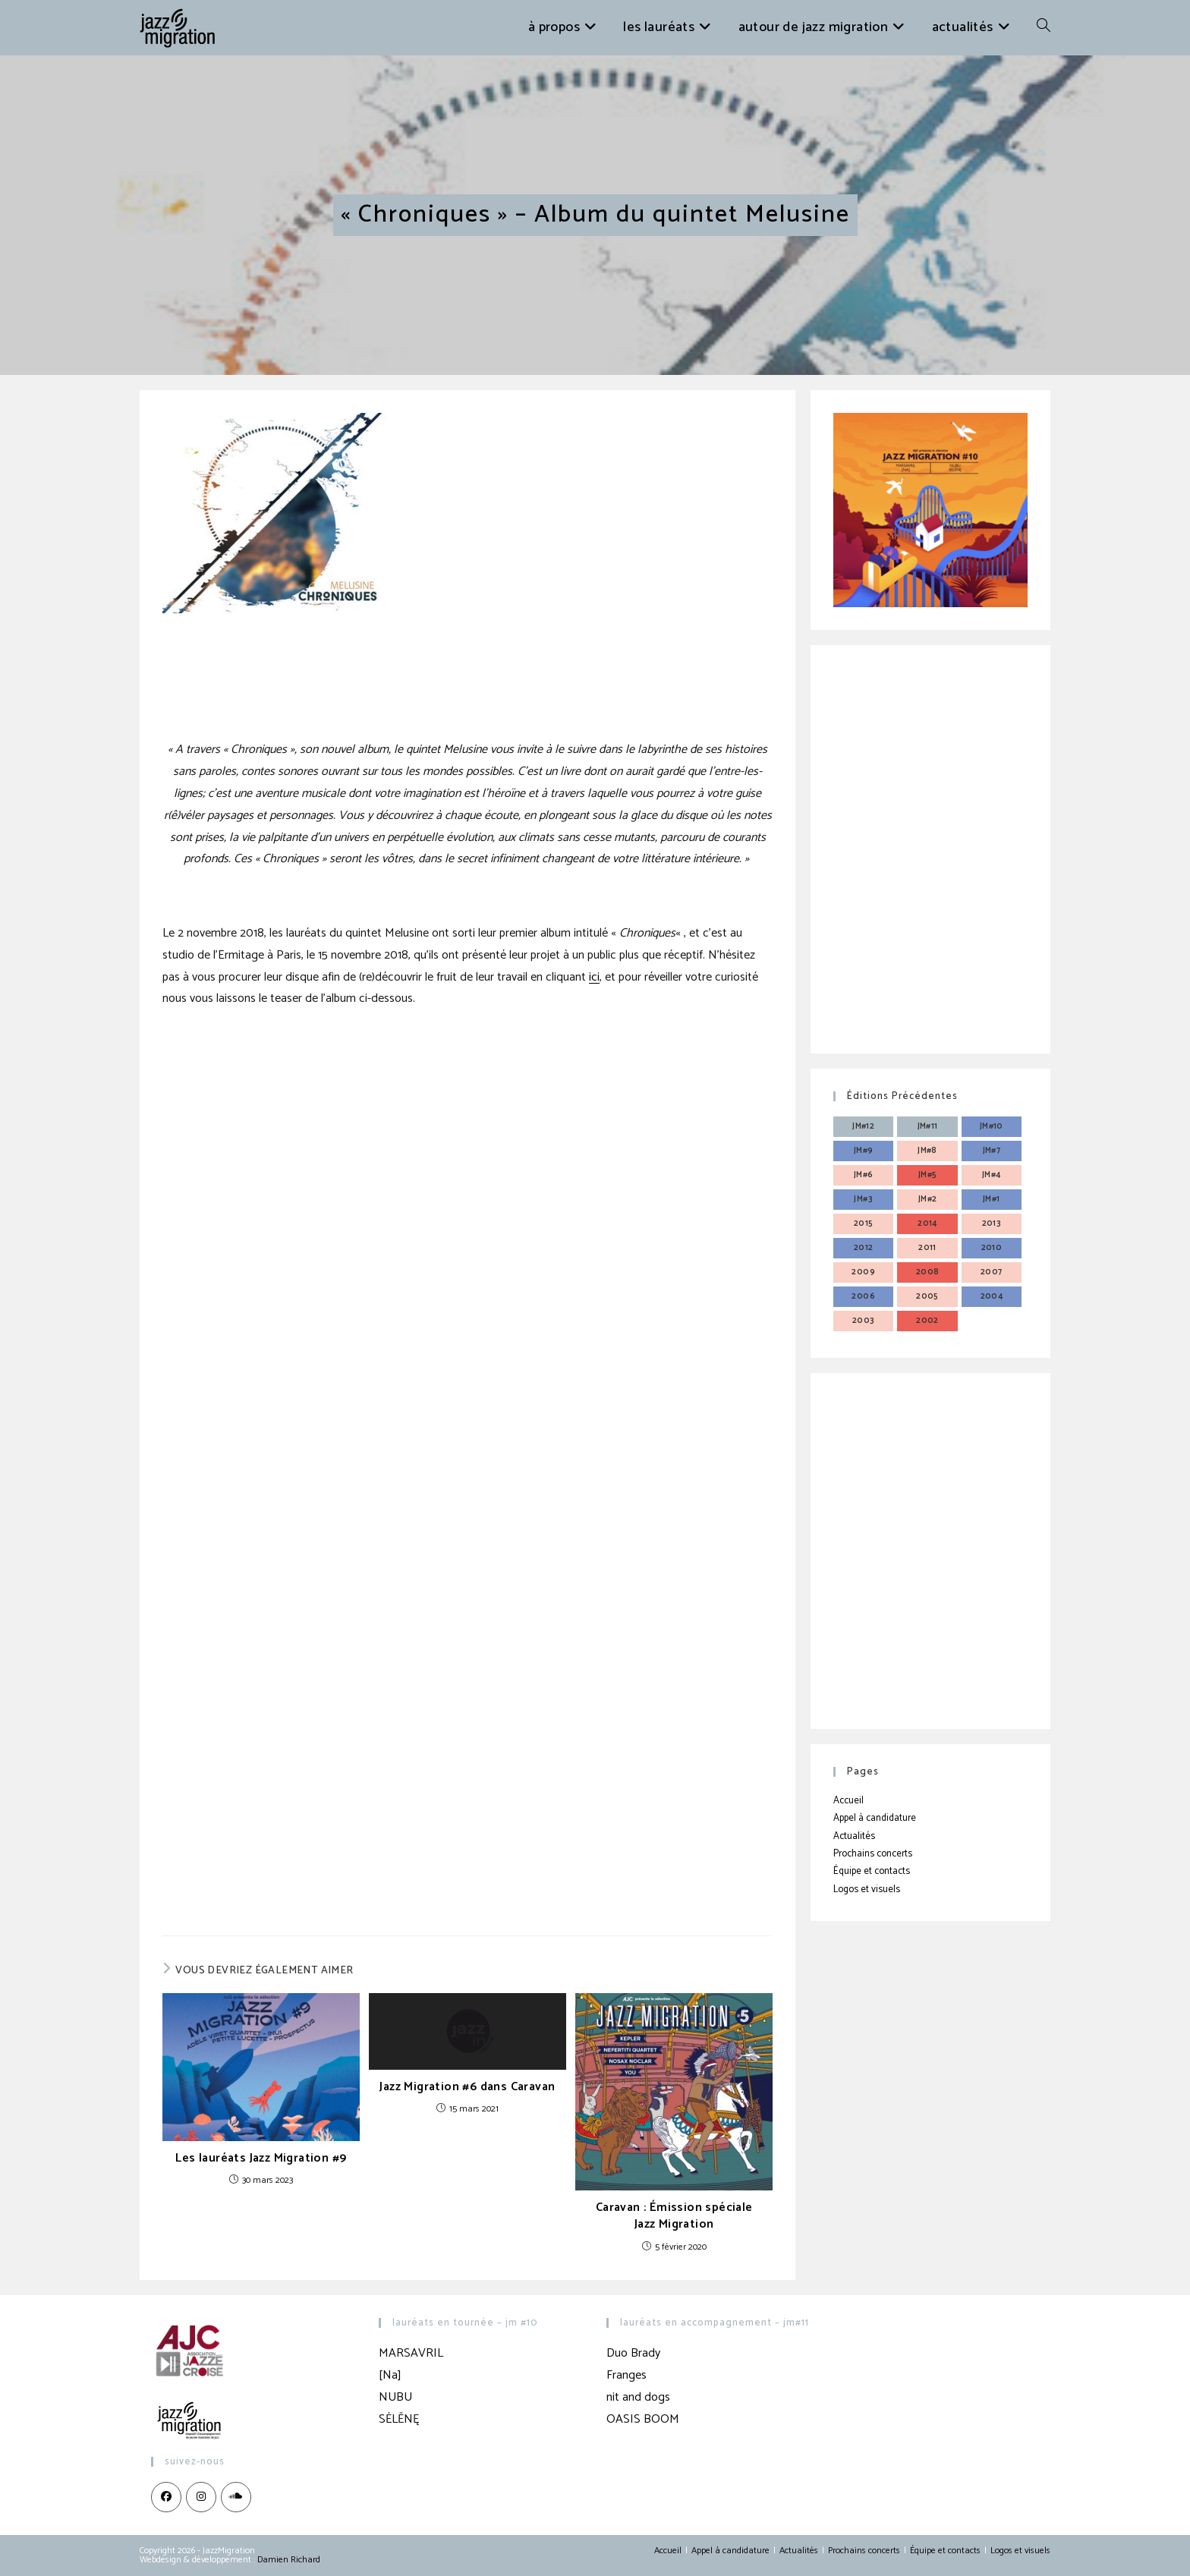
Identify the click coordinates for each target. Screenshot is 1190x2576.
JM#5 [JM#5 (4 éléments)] (927, 1175)
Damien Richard (288, 2559)
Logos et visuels (866, 1889)
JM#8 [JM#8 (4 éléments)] (927, 1150)
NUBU (395, 2397)
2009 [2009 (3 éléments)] (863, 1272)
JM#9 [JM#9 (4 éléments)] (864, 1150)
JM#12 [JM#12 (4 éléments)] (863, 1126)
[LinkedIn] (236, 2497)
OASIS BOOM (642, 2419)
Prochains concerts (872, 1854)
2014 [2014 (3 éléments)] (927, 1223)
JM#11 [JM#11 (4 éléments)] (928, 1126)
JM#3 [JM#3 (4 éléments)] (863, 1199)
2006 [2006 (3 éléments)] (863, 1296)
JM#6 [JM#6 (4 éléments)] (864, 1175)
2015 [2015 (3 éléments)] (864, 1223)
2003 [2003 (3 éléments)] (863, 1320)
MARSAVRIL (411, 2353)
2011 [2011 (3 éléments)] (927, 1248)
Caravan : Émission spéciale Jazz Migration (674, 2217)
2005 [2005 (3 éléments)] (927, 1296)
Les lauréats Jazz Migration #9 (260, 2158)
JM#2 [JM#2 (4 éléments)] (927, 1199)
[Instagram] (201, 2497)
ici (594, 977)
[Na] (390, 2375)
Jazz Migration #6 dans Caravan (467, 2087)
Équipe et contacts (871, 1871)
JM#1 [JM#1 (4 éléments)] (991, 1199)
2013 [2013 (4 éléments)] (992, 1223)
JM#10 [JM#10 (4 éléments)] (991, 1126)
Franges (626, 2375)
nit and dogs (638, 2397)
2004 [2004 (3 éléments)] (992, 1296)
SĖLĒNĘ (399, 2419)
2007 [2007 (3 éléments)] (992, 1272)
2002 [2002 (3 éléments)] (927, 1320)
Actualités (854, 1836)
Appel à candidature (874, 1818)
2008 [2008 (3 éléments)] (928, 1272)
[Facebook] (166, 2497)
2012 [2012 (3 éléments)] (864, 1248)
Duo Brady (633, 2353)
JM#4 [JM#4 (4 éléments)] (991, 1175)
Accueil (848, 1801)
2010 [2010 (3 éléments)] (992, 1248)
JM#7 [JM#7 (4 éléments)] (992, 1150)
